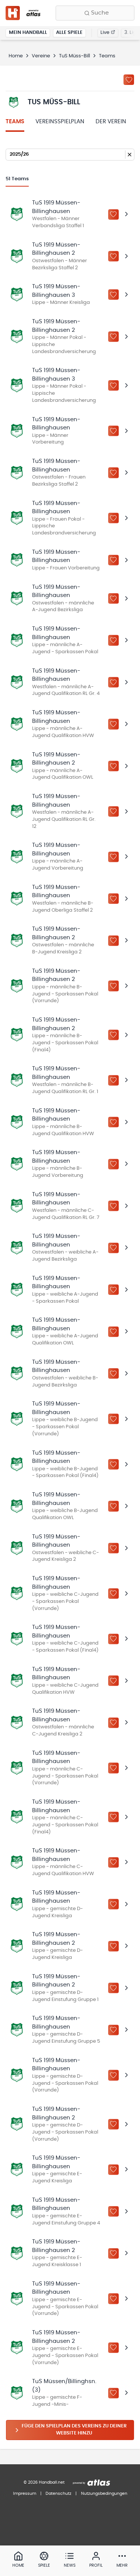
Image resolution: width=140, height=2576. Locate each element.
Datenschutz (58, 2493)
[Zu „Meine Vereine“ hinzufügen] (129, 79)
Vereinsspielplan (59, 121)
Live (107, 32)
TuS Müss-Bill (74, 56)
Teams (15, 121)
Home (16, 56)
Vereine (41, 56)
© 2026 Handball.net (44, 2482)
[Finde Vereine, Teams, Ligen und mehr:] (95, 13)
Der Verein (111, 121)
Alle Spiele (69, 32)
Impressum (24, 2493)
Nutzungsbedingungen (104, 2493)
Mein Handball (28, 32)
